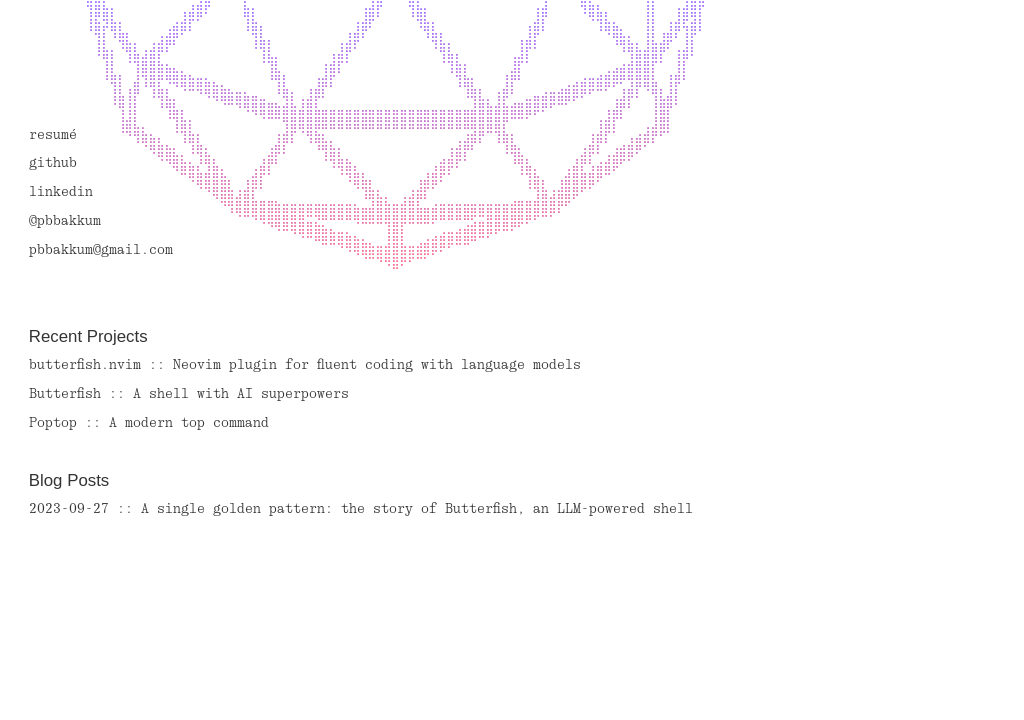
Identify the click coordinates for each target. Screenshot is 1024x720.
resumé (53, 135)
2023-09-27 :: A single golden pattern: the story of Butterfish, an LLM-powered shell (361, 509)
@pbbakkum (65, 221)
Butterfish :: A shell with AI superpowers (189, 394)
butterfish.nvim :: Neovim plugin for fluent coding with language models (305, 365)
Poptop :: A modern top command (149, 423)
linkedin (61, 192)
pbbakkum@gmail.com (101, 250)
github (53, 163)
